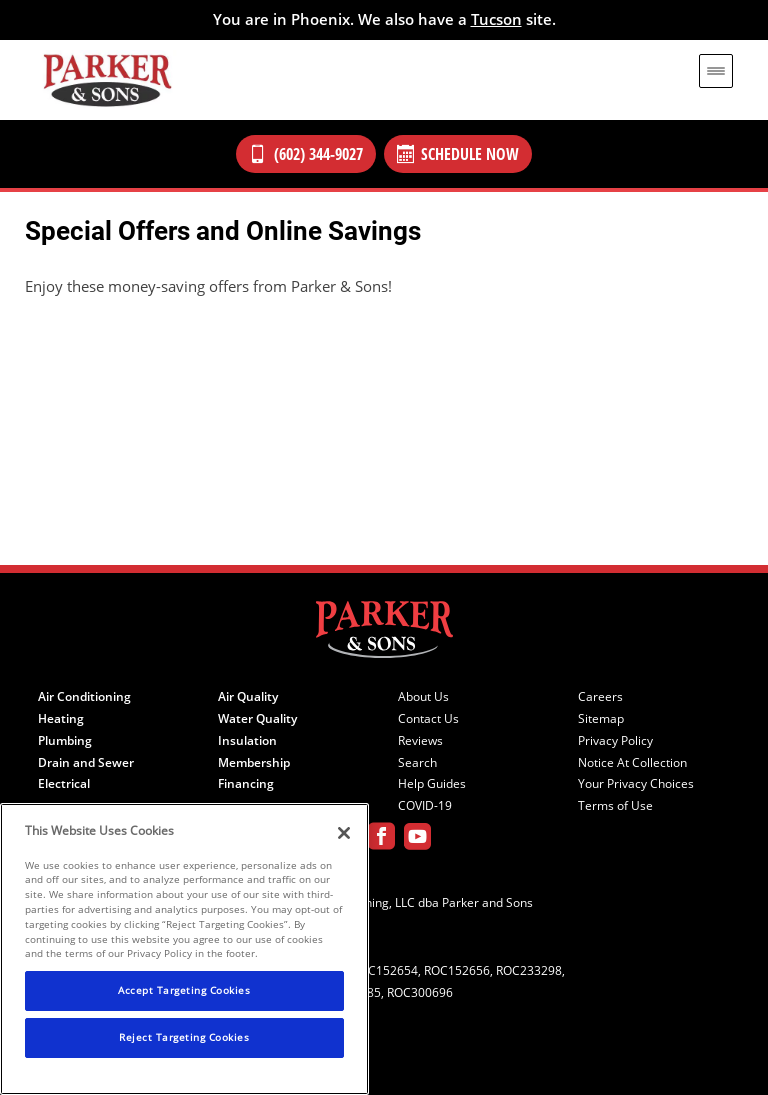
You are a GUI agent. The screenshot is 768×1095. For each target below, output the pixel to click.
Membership (254, 763)
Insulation (247, 741)
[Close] (344, 833)
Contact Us (428, 719)
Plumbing (65, 741)
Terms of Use (615, 806)
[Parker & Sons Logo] (107, 80)
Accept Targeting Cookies (184, 990)
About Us (423, 697)
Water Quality (257, 719)
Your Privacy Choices (636, 784)
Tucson (496, 19)
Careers (600, 697)
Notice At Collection (632, 763)
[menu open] (716, 71)
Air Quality (248, 697)
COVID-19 (425, 806)
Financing (246, 784)
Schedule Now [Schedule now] (458, 154)
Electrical (64, 784)
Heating (61, 719)
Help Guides (432, 784)
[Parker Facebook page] (381, 839)
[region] (184, 949)
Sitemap (601, 719)
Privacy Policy (615, 741)
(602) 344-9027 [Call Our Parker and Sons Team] (306, 154)
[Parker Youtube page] (417, 839)
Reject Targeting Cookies (184, 1037)
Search (417, 763)
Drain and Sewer (86, 763)
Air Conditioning (84, 697)
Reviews (420, 741)
